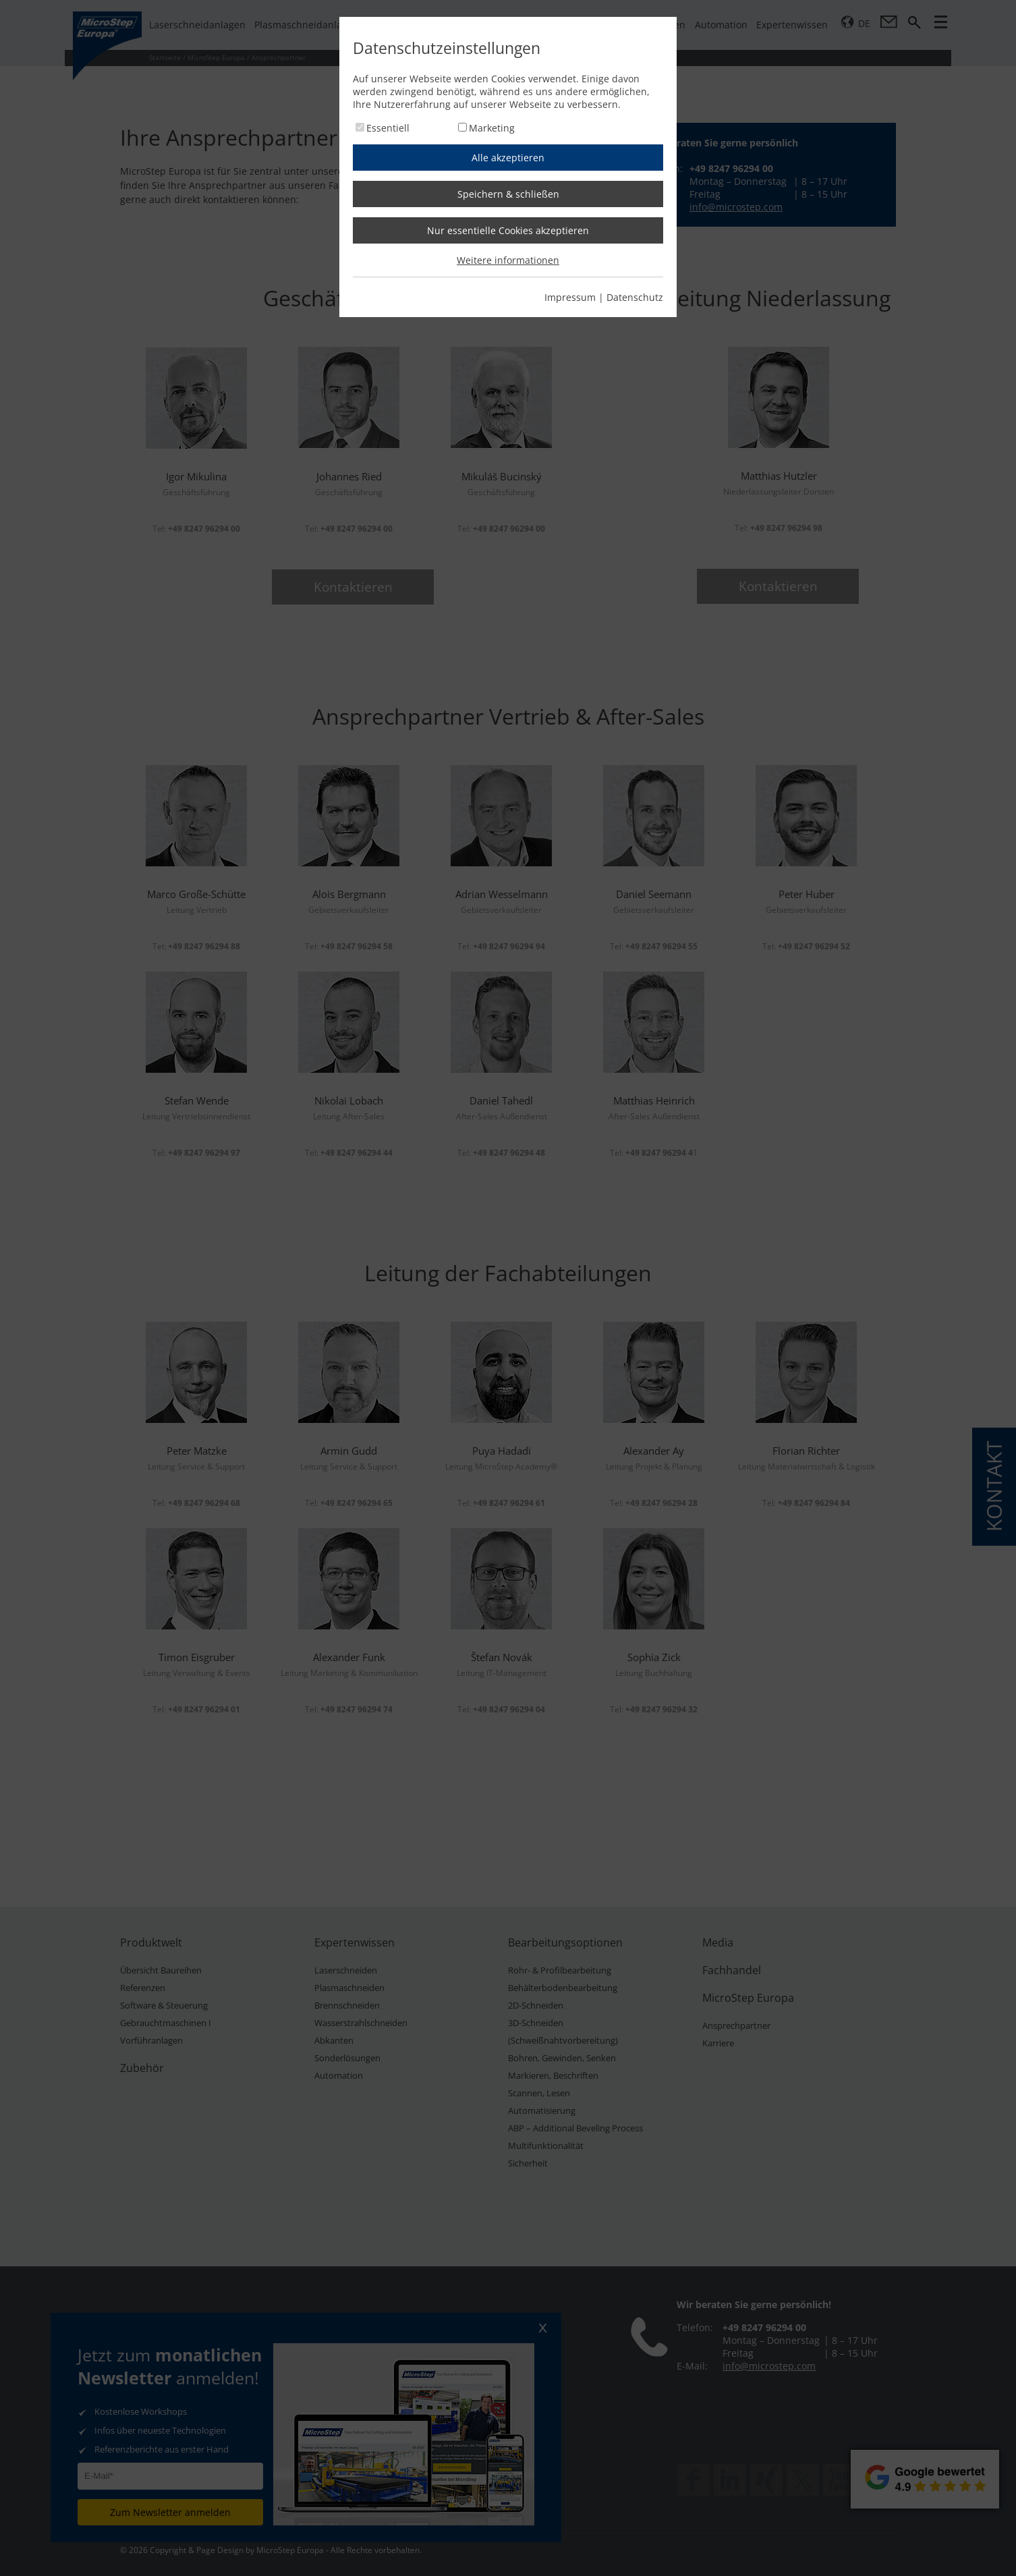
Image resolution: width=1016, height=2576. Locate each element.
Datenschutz (634, 297)
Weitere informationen (508, 260)
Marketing (492, 127)
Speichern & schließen (508, 194)
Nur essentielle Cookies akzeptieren (508, 230)
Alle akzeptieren (508, 157)
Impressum (570, 297)
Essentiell (388, 127)
